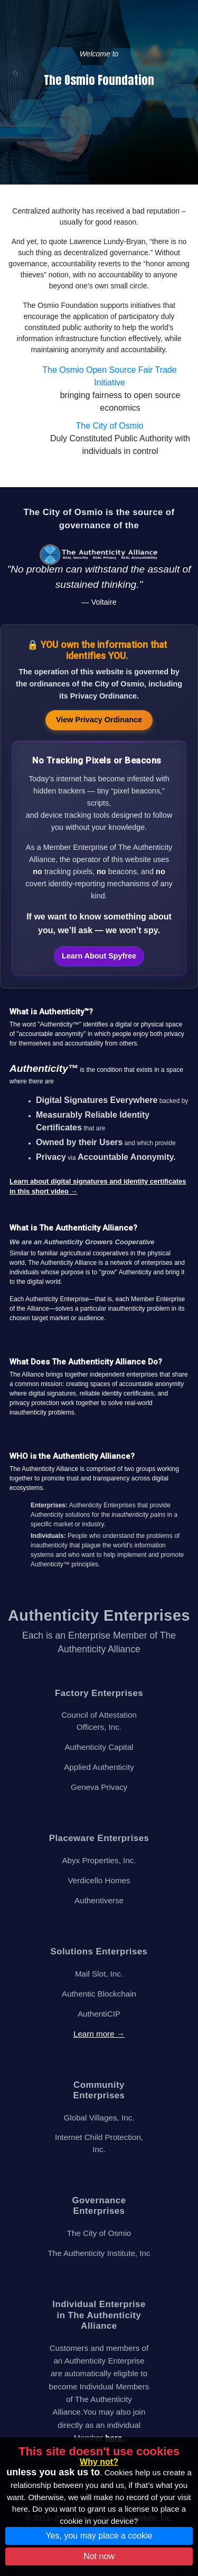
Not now (99, 2556)
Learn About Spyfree (99, 956)
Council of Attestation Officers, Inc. (99, 1720)
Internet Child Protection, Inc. (99, 2143)
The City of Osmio (109, 425)
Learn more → (99, 2033)
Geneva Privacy (99, 1787)
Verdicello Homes (99, 1880)
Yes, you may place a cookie (98, 2535)
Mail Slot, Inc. (99, 1973)
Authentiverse (99, 1900)
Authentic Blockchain (99, 1993)
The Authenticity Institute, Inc (99, 2253)
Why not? (99, 2461)
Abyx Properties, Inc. (99, 1860)
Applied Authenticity (99, 1766)
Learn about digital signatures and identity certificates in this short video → (98, 1186)
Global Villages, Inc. (99, 2117)
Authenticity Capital (98, 1746)
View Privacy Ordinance (99, 719)
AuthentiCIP (99, 2013)
